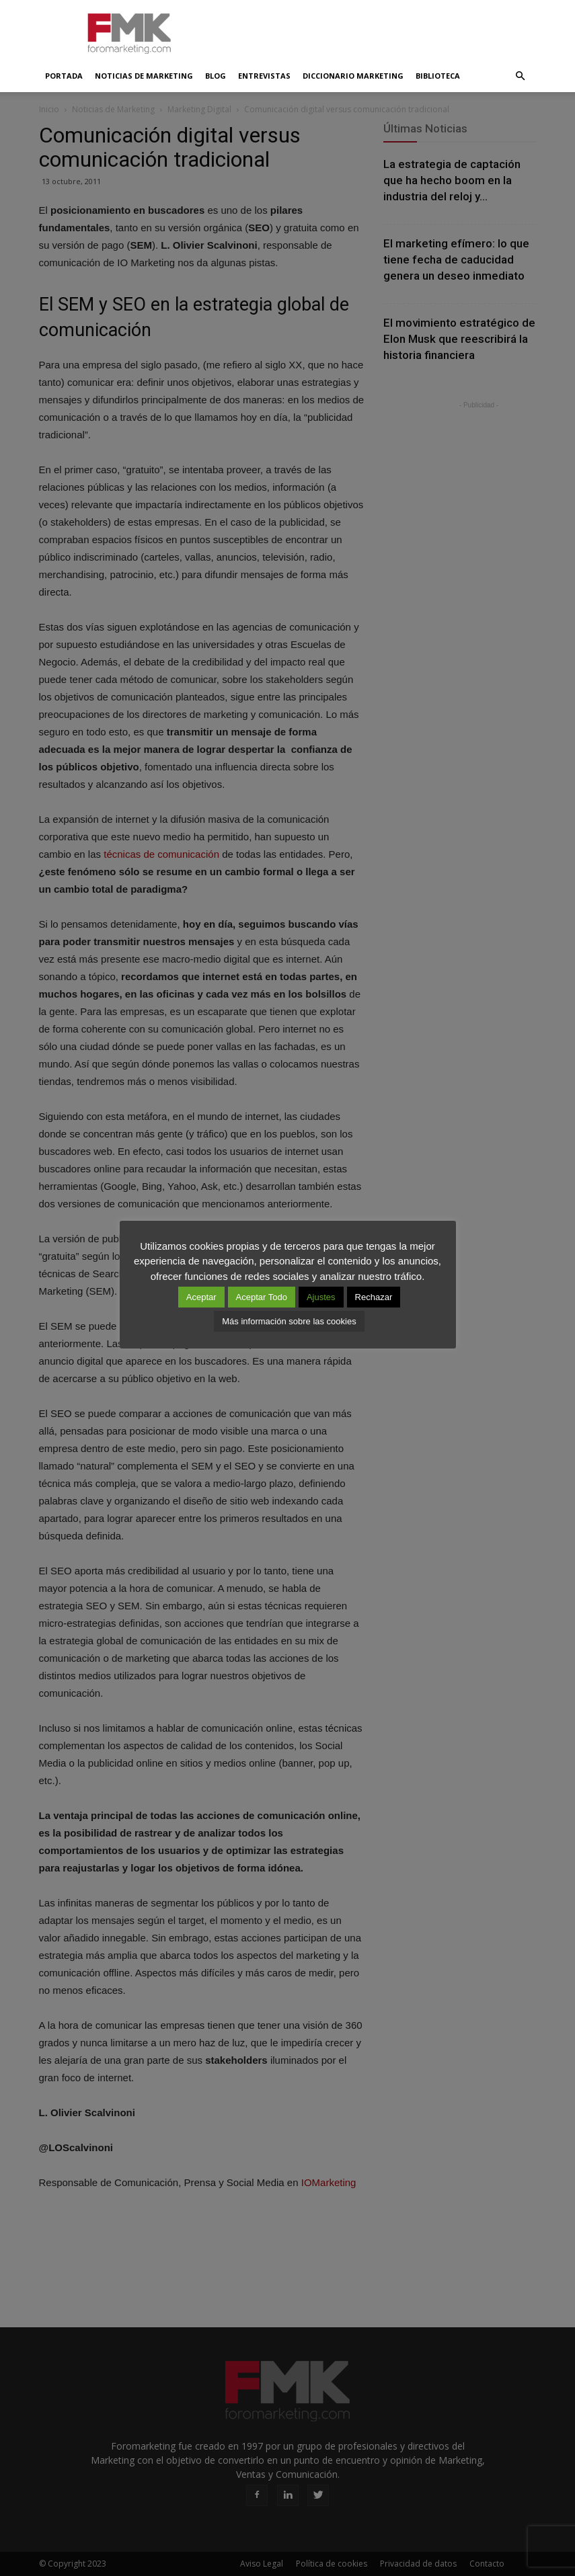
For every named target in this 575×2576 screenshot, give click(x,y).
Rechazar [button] (374, 1297)
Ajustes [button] (321, 1297)
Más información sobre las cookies (289, 1321)
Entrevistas (264, 76)
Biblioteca (438, 76)
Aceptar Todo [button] (261, 1297)
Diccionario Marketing (353, 76)
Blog (215, 76)
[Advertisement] (378, 29)
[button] (520, 76)
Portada (64, 76)
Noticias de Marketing (144, 76)
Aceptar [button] (201, 1297)
